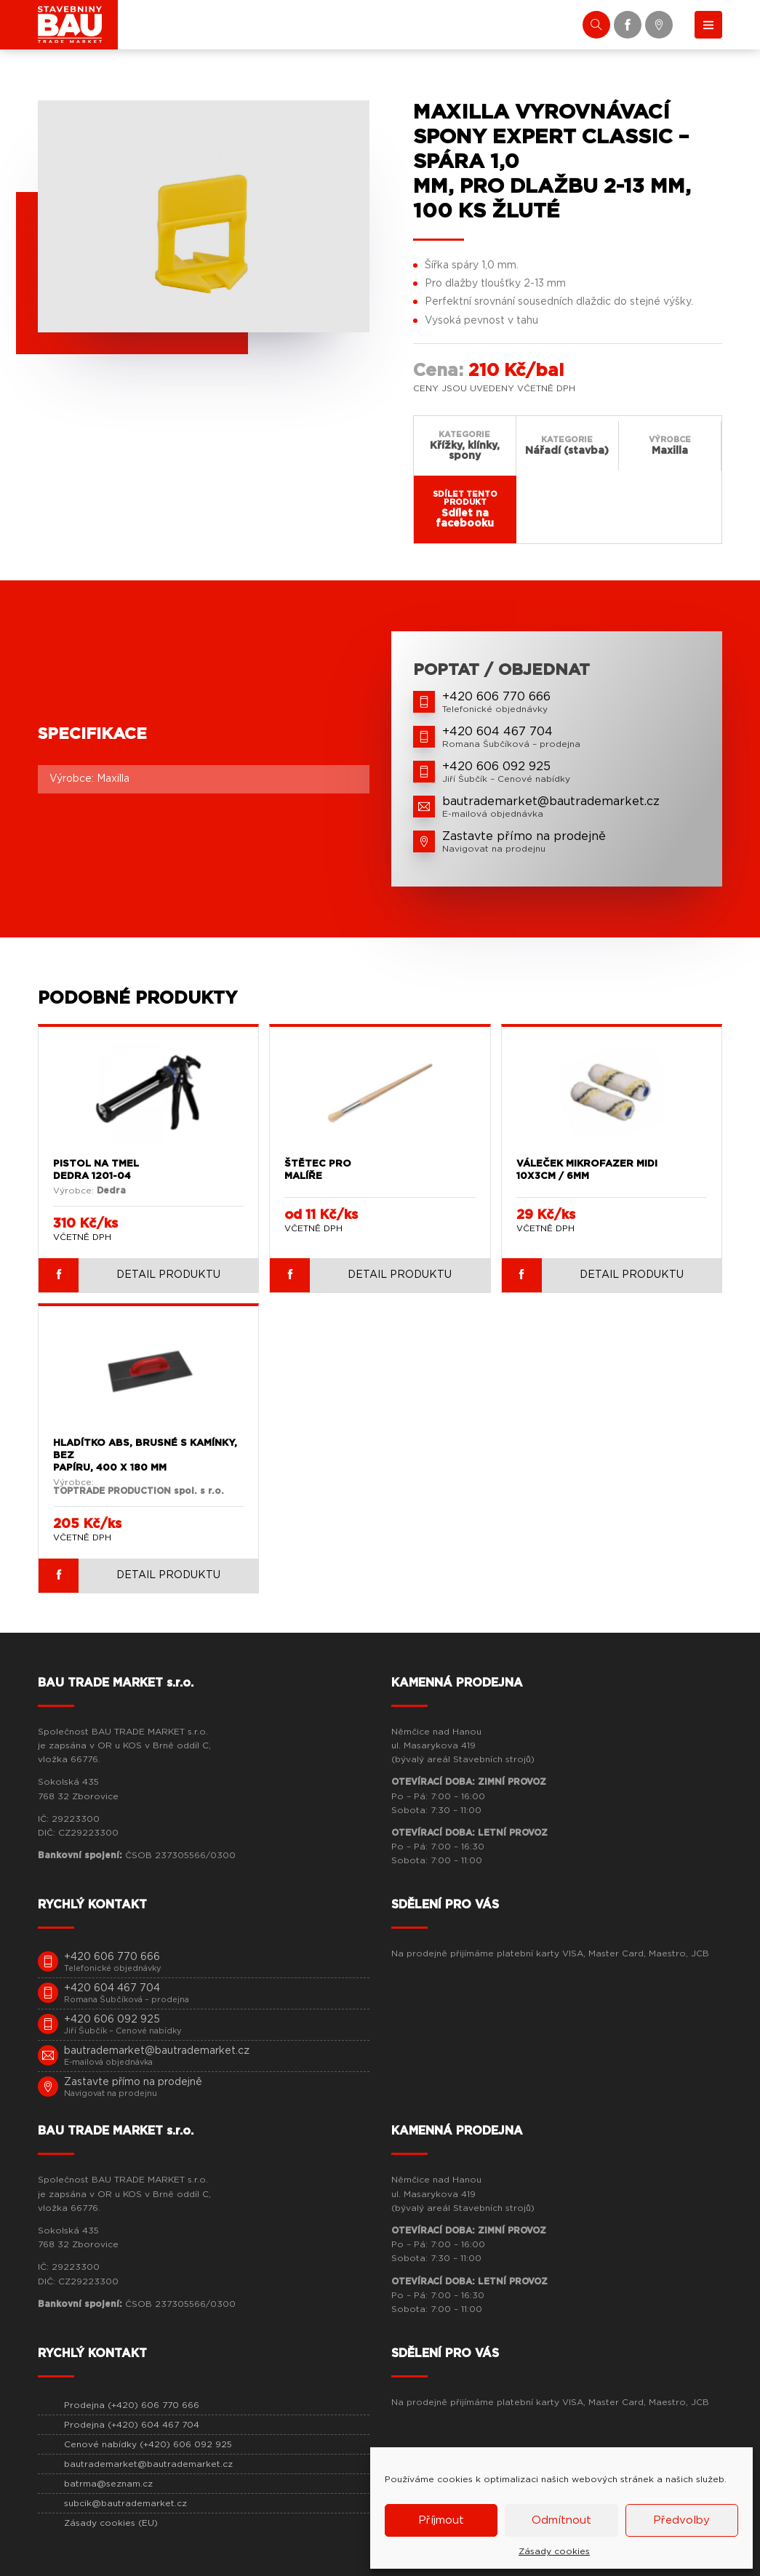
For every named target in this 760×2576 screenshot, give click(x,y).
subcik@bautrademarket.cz (125, 2503)
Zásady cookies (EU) (111, 2523)
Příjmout (441, 2520)
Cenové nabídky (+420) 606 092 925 (148, 2444)
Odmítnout (561, 2520)
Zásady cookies (554, 2551)
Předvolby (681, 2520)
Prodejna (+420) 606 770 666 (131, 2405)
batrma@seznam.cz (108, 2483)
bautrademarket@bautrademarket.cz (148, 2464)
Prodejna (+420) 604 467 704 (131, 2424)
